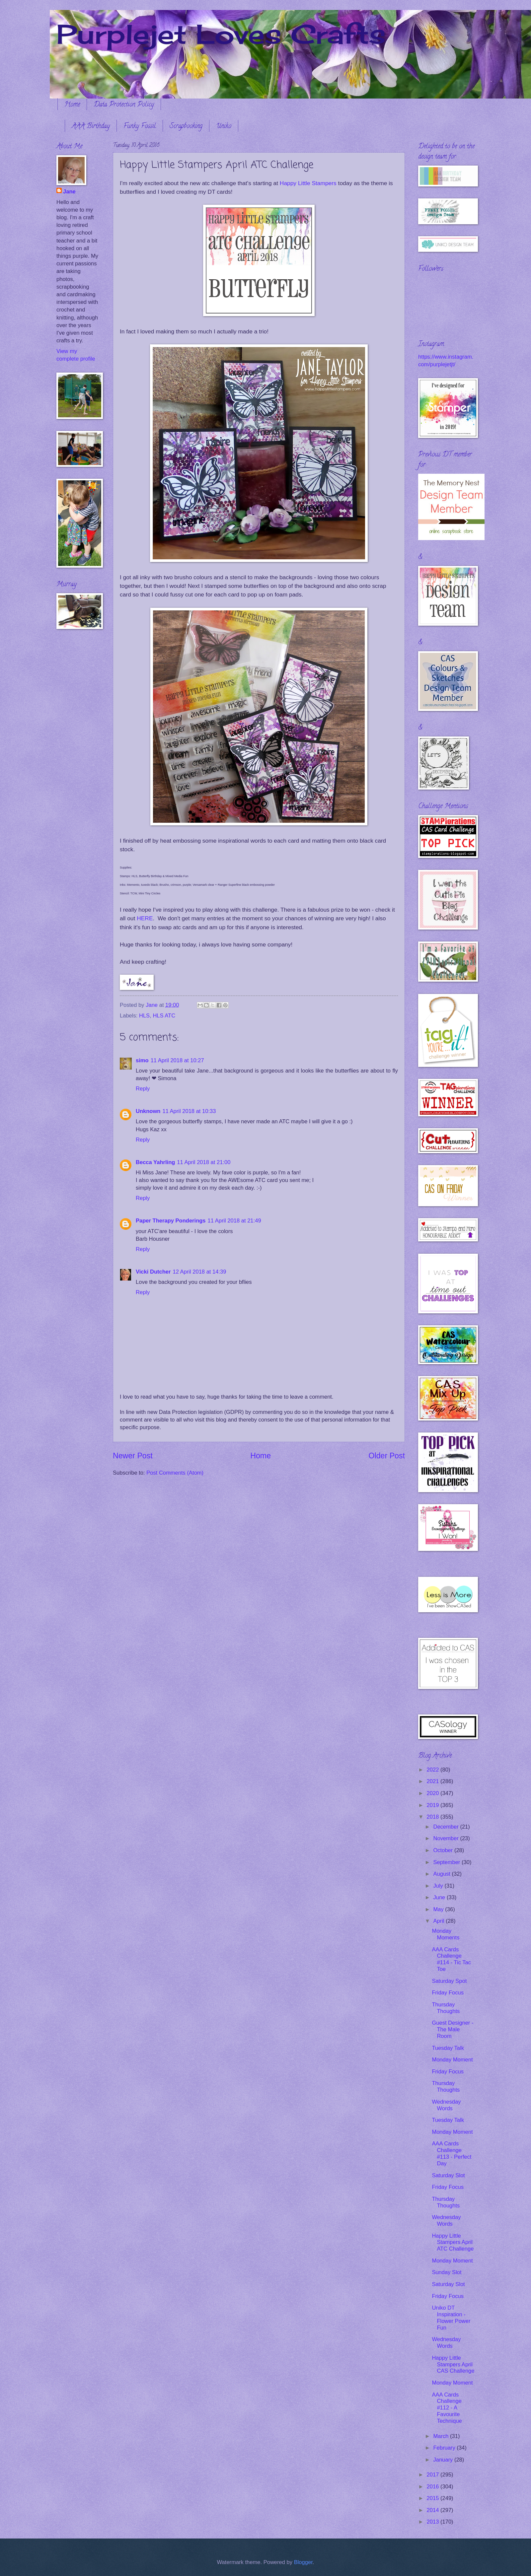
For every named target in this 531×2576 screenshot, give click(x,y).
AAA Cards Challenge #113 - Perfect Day (451, 2153)
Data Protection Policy (124, 105)
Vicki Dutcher (153, 1272)
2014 (433, 2510)
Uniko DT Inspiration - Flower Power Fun (451, 2318)
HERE (145, 918)
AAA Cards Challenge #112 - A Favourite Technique (447, 2408)
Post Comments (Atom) (174, 1473)
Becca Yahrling (155, 1162)
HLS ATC (164, 1015)
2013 (433, 2522)
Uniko (223, 126)
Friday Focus (448, 1992)
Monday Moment (452, 2059)
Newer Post (133, 1455)
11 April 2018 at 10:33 (189, 1111)
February (445, 2448)
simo (142, 1060)
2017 (433, 2475)
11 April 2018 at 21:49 (234, 1221)
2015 (433, 2498)
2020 (433, 1793)
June (439, 1897)
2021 (433, 1781)
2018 (433, 1817)
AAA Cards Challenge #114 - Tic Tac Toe (451, 1959)
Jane (69, 191)
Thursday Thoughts (446, 2007)
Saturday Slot (448, 2175)
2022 (433, 1770)
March (441, 2436)
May (439, 1909)
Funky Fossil (139, 126)
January (443, 2460)
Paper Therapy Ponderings (171, 1221)
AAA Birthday (91, 126)
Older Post (387, 1455)
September (447, 1862)
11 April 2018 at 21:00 (203, 1162)
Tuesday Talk (448, 2048)
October (443, 1850)
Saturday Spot (449, 1981)
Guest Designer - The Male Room (452, 2029)
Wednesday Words (446, 2105)
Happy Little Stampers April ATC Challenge (453, 2242)
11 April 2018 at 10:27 (177, 1060)
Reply (143, 1088)
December (446, 1827)
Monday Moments (445, 1934)
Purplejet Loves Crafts (221, 34)
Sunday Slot (446, 2272)
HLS (144, 1015)
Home (72, 105)
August (442, 1874)
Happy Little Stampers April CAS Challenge (453, 2364)
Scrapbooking (186, 126)
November (446, 1838)
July (438, 1886)
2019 (433, 1805)
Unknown (148, 1111)
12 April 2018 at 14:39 (199, 1272)
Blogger (303, 2562)
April (439, 1921)
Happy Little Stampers (308, 183)
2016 (433, 2486)
